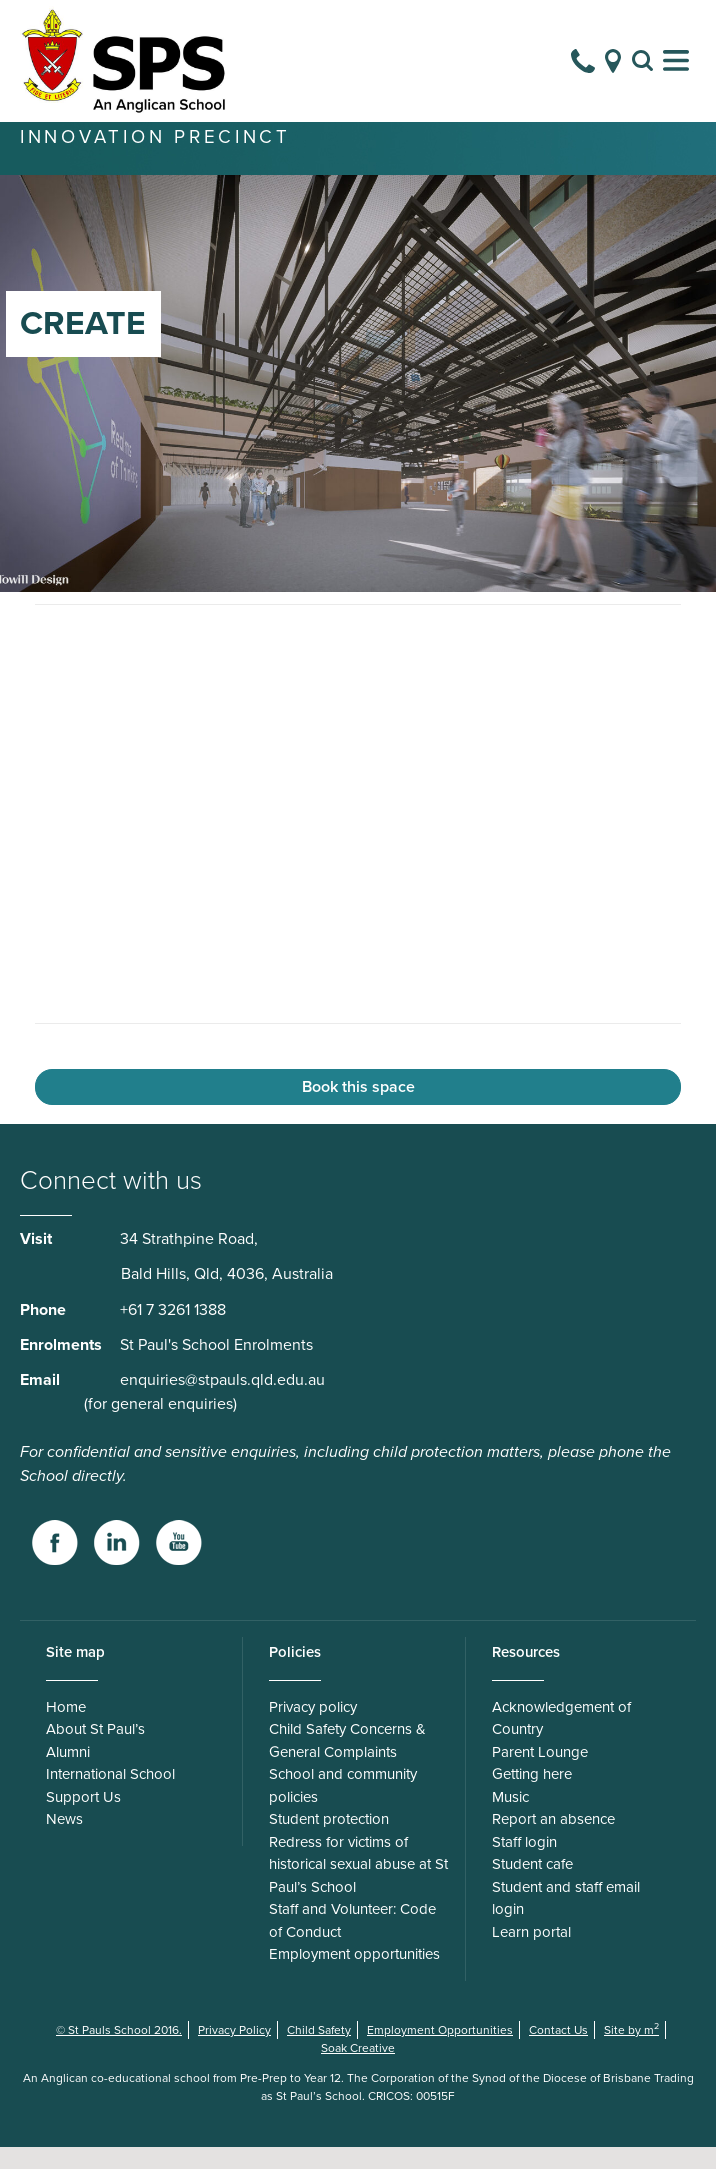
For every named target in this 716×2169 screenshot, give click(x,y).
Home (66, 1729)
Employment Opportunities (440, 2052)
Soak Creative (358, 2070)
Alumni (68, 1774)
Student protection (329, 1841)
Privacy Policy (234, 2052)
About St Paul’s (95, 1751)
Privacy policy (313, 1729)
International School (110, 1796)
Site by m (631, 2052)
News (64, 1841)
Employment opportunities (354, 1976)
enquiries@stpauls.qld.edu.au (222, 1402)
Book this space (358, 1109)
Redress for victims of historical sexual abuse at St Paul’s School (358, 1886)
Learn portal (531, 1954)
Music (510, 1819)
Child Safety (319, 2052)
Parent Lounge (540, 1774)
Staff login (524, 1864)
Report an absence (553, 1841)
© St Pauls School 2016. (119, 2052)
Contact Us (558, 2052)
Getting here (532, 1796)
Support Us (83, 1819)
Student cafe (532, 1886)
